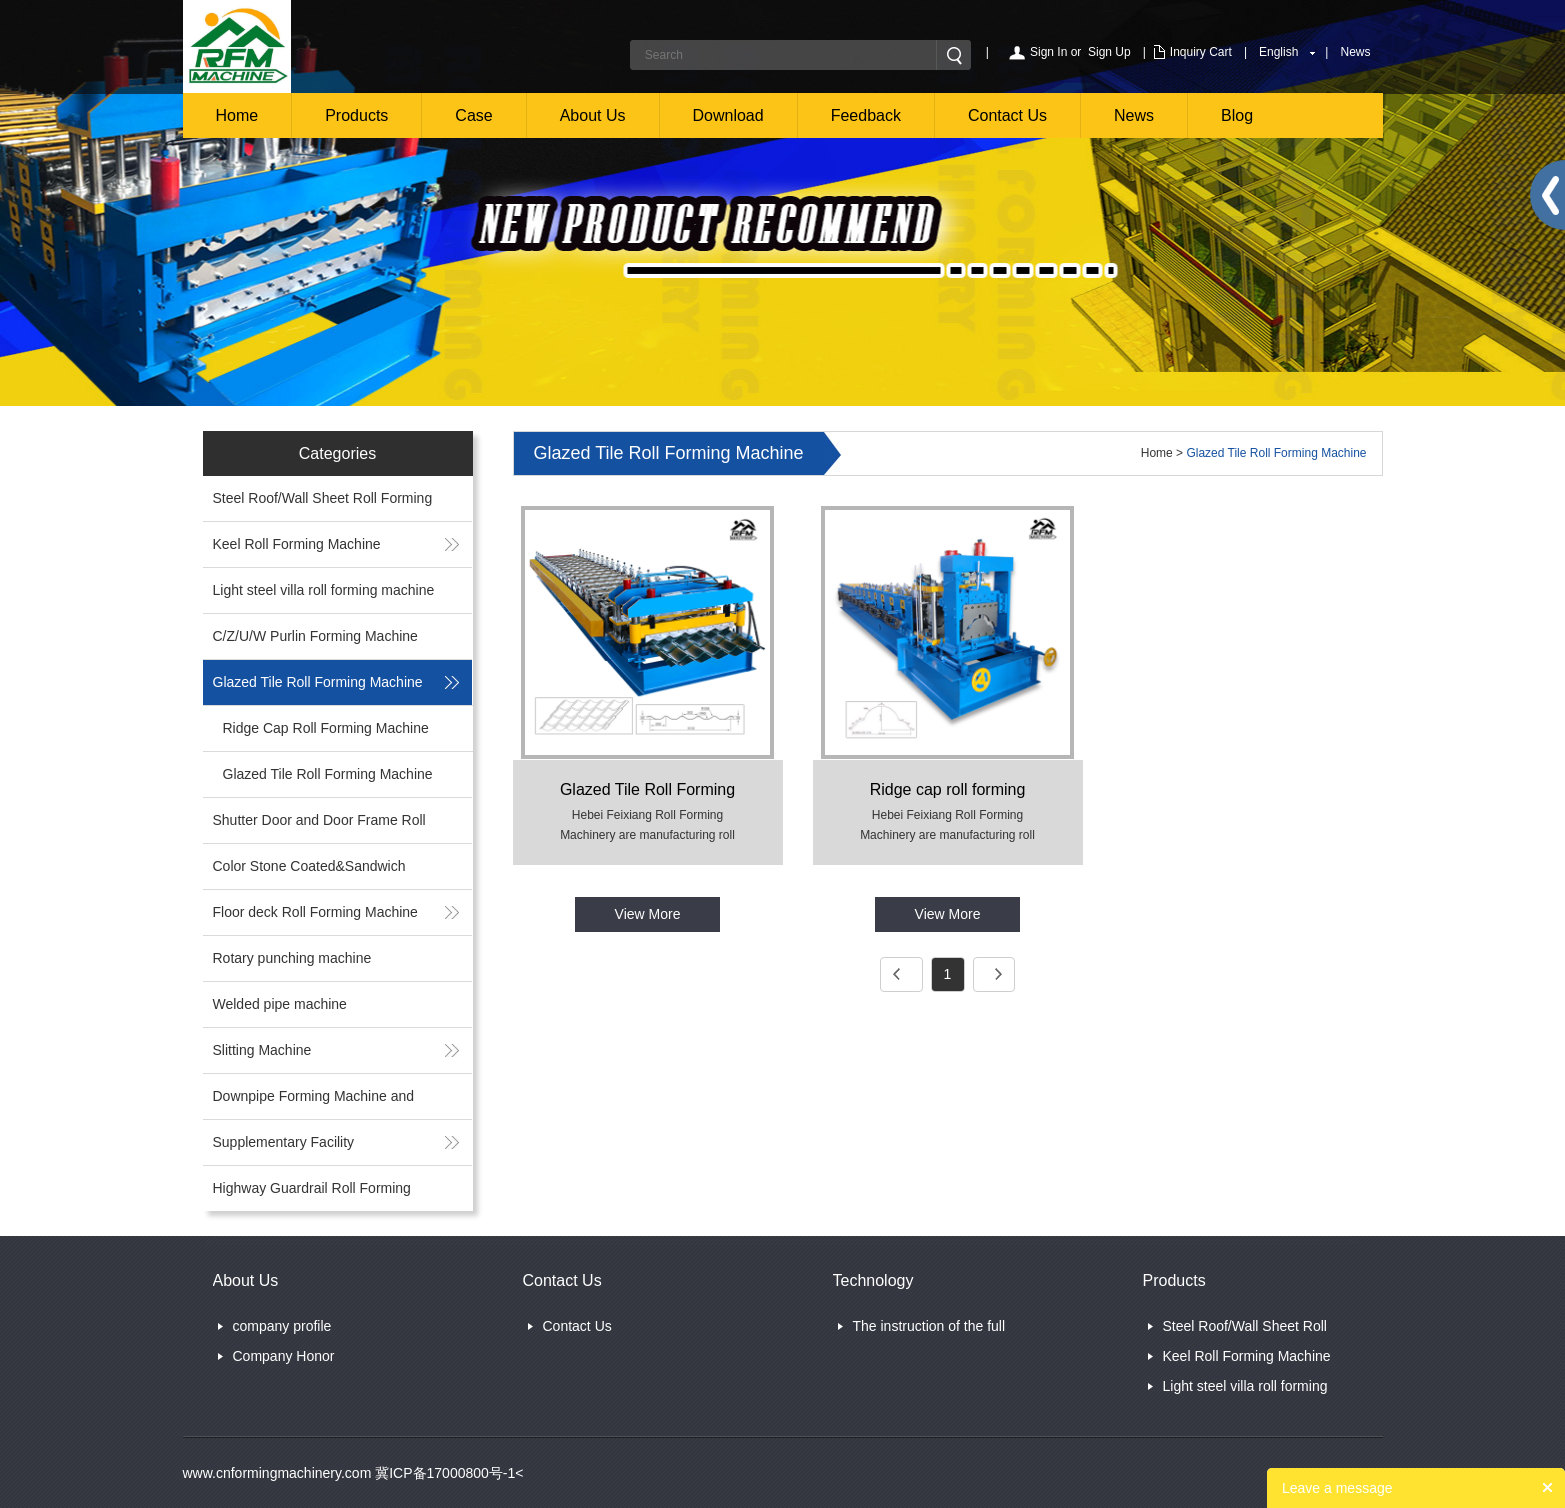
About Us (593, 115)
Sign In (1048, 52)
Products (356, 115)
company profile (282, 1326)
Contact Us (1007, 115)
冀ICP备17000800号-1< (447, 1473)
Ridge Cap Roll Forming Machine (326, 728)
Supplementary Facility (284, 1142)
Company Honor (284, 1356)
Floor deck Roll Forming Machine (315, 912)
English (1278, 52)
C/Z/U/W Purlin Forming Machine (315, 636)
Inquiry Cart (1201, 52)
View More (648, 914)
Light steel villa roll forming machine (324, 590)
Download (728, 115)
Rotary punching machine (292, 958)
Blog (1237, 115)
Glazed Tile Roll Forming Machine (318, 682)
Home (237, 115)
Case (473, 115)
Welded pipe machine (280, 1004)
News (1355, 52)
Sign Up (1109, 52)
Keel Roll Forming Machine (297, 544)
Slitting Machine (262, 1050)
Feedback (866, 115)
